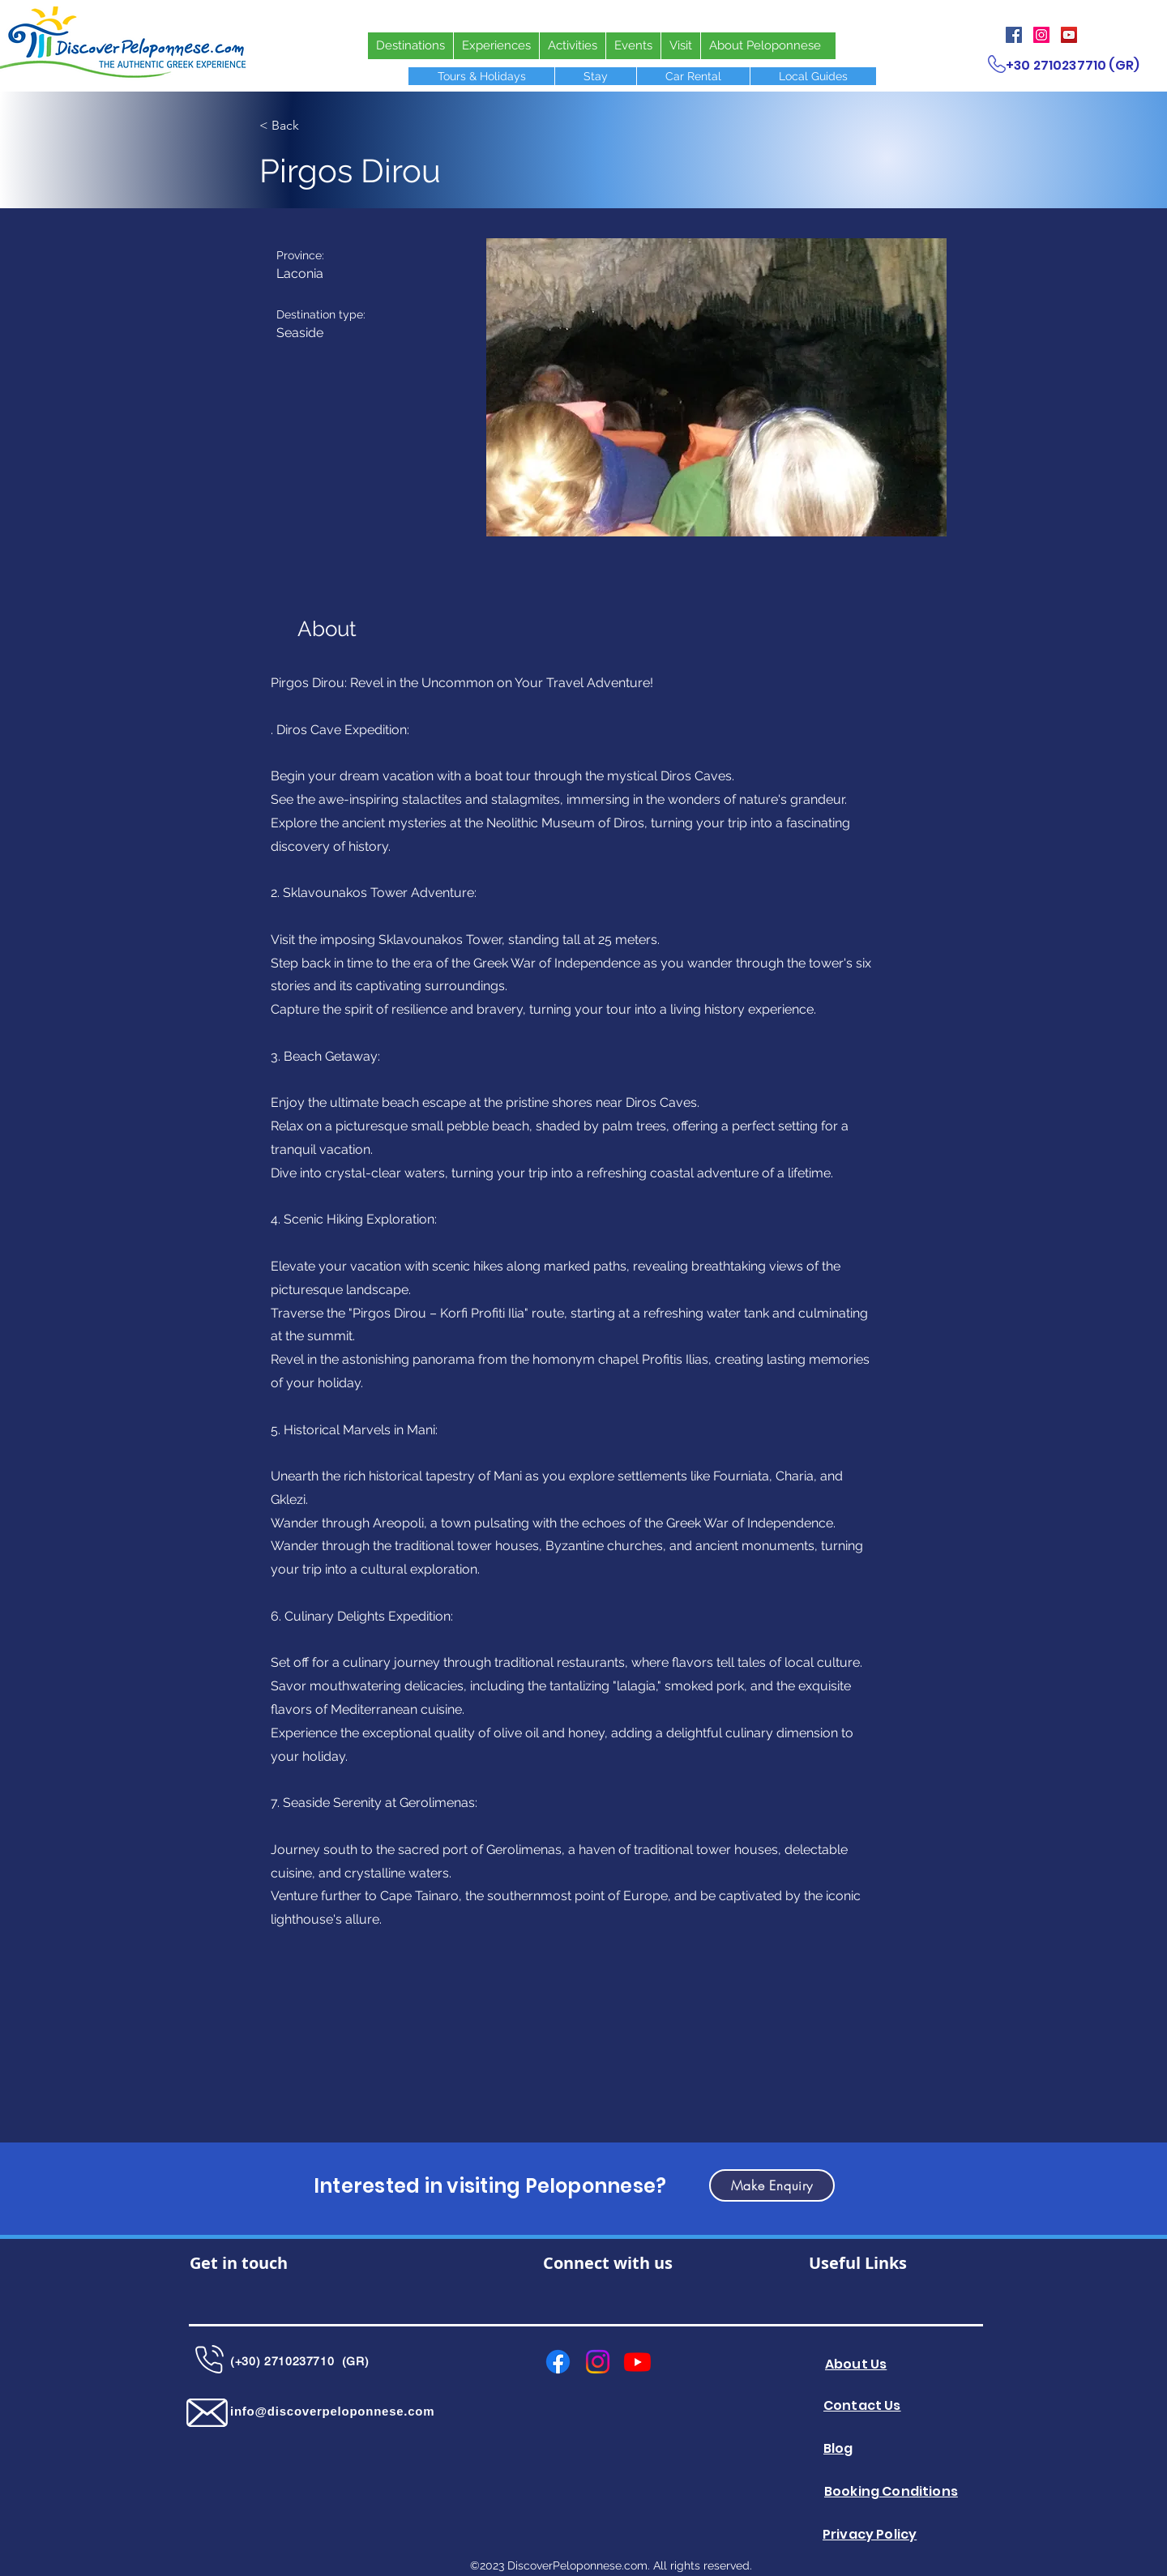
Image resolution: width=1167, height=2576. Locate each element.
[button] (716, 387)
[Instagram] (1041, 35)
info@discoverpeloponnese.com (332, 2411)
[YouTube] (1069, 35)
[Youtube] (637, 2361)
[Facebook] (1014, 35)
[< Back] (312, 125)
